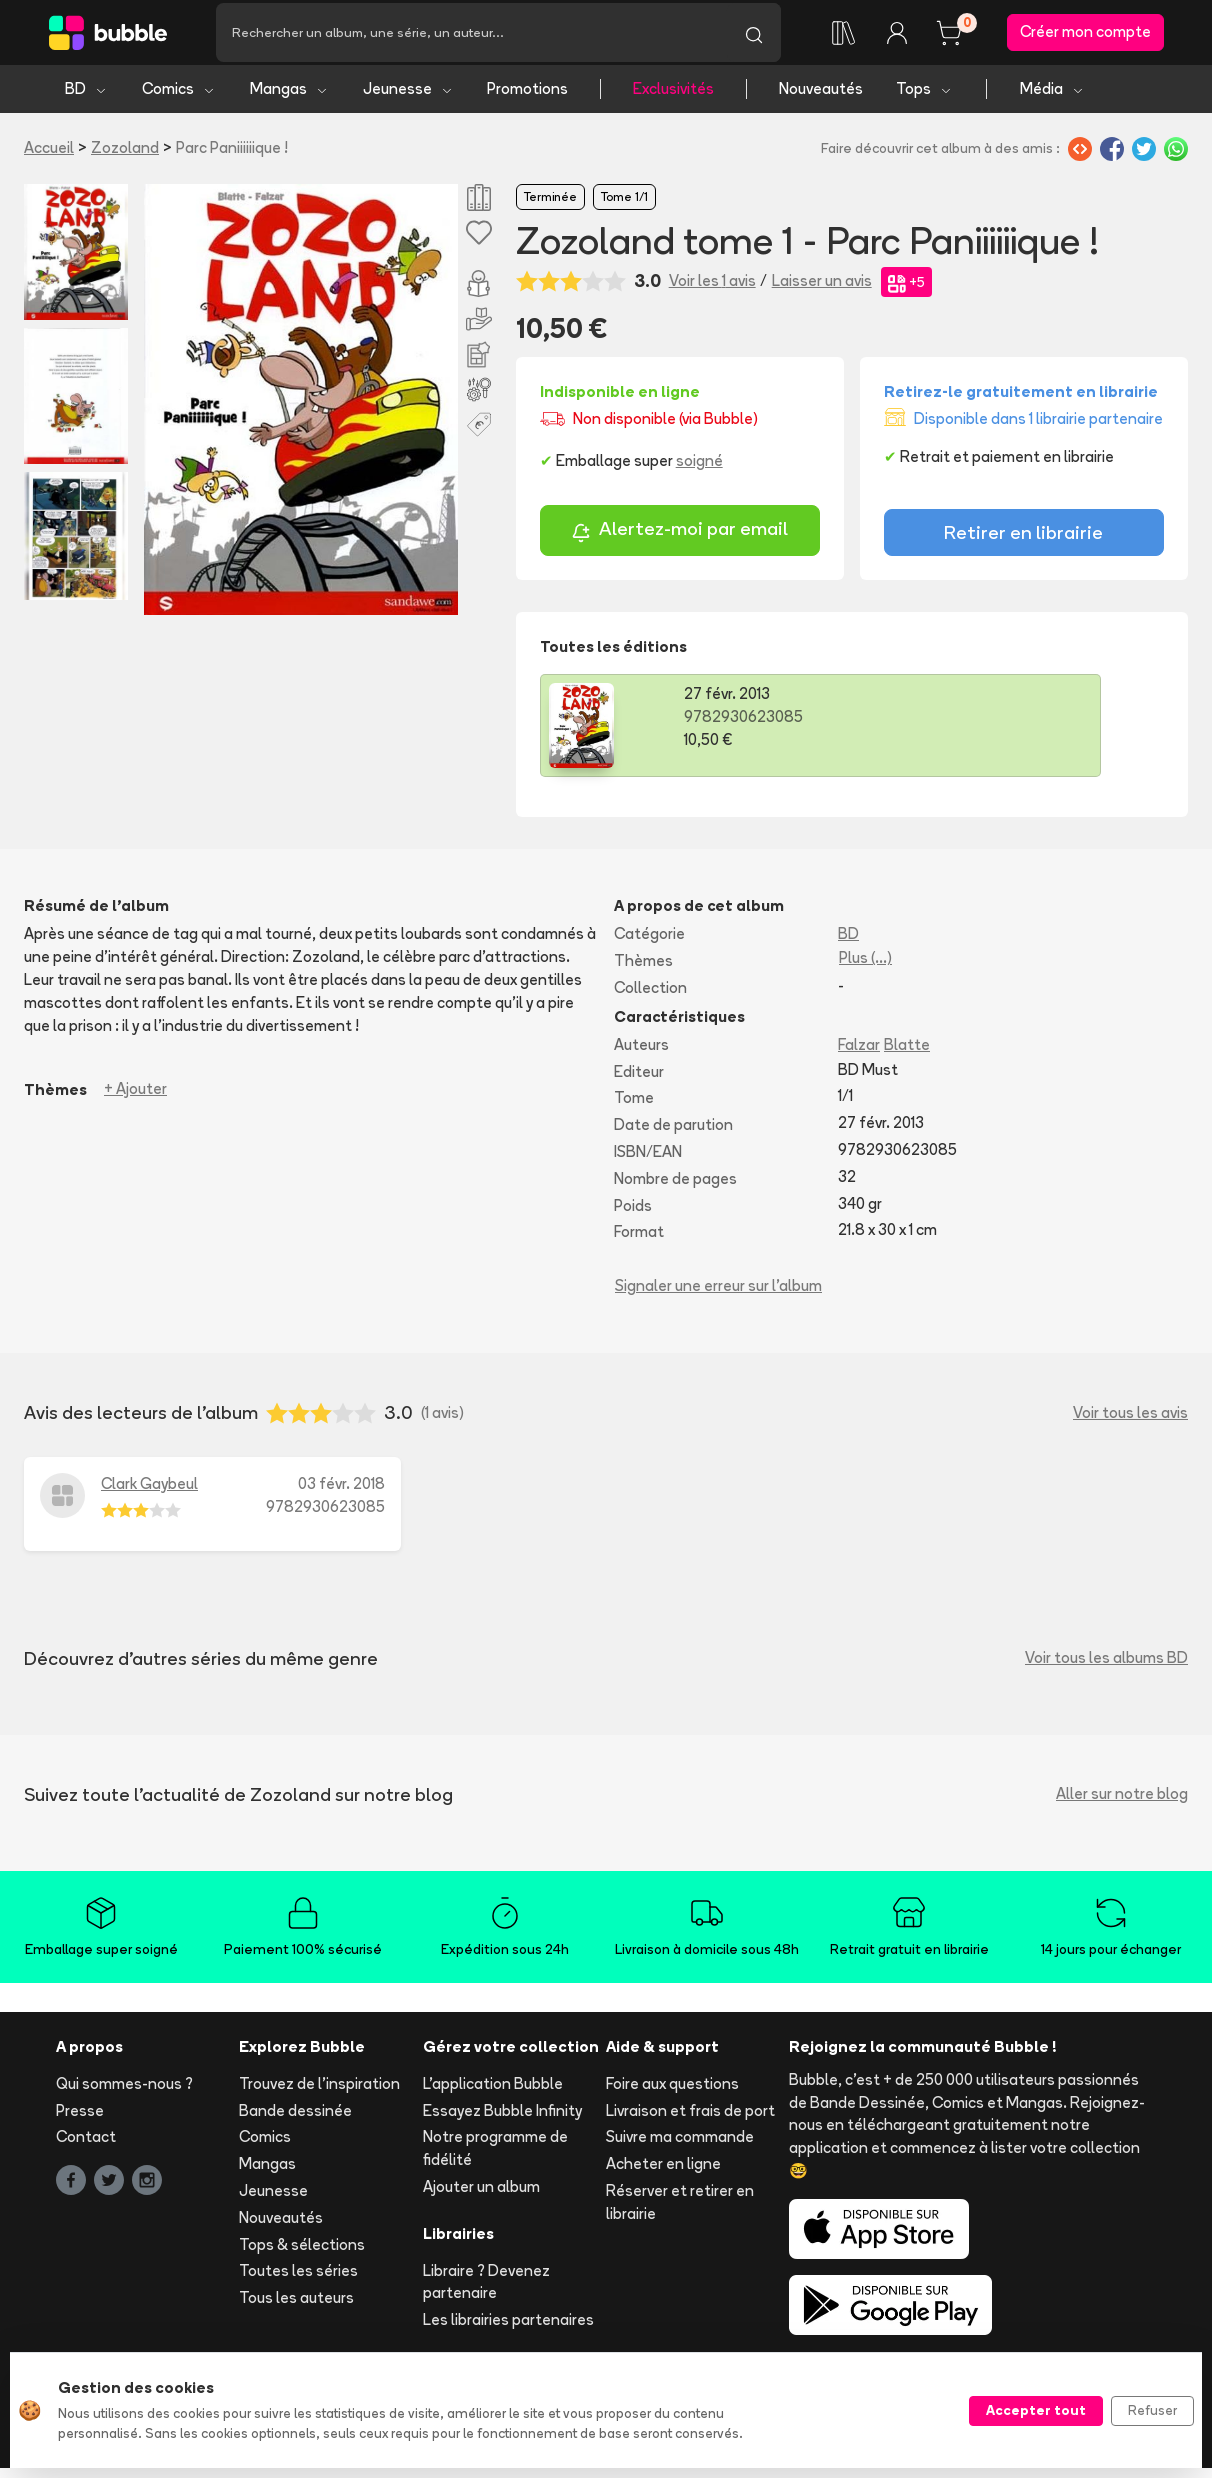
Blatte (907, 1053)
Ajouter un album (481, 2195)
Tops (924, 97)
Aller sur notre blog (1122, 1802)
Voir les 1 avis (712, 290)
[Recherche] (471, 37)
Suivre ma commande (680, 2146)
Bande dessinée (295, 2119)
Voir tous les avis (1130, 1421)
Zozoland (125, 156)
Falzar (859, 1053)
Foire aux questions (672, 2092)
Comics (179, 97)
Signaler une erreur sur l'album (718, 1294)
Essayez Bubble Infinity (502, 2119)
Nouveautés (821, 97)
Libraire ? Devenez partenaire (486, 2291)
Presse (80, 2119)
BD (86, 97)
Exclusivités (673, 97)
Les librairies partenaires (508, 2328)
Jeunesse (408, 97)
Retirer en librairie (1023, 542)
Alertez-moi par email (679, 540)
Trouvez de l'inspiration (319, 2092)
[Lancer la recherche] (754, 37)
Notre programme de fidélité (495, 2158)
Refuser (1152, 2410)
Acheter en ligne (663, 2172)
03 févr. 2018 (341, 1492)
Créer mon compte (1085, 36)
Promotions (527, 97)
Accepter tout (1036, 2410)
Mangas (289, 97)
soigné (699, 470)
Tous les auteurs (296, 2306)
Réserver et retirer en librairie (680, 2211)
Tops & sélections (302, 2253)
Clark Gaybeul (149, 1492)
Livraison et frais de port (690, 2119)
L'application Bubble (493, 2092)
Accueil (49, 156)
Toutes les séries (298, 2280)
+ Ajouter (135, 1098)
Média (1052, 97)
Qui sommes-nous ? (124, 2092)
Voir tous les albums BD (1106, 1666)
